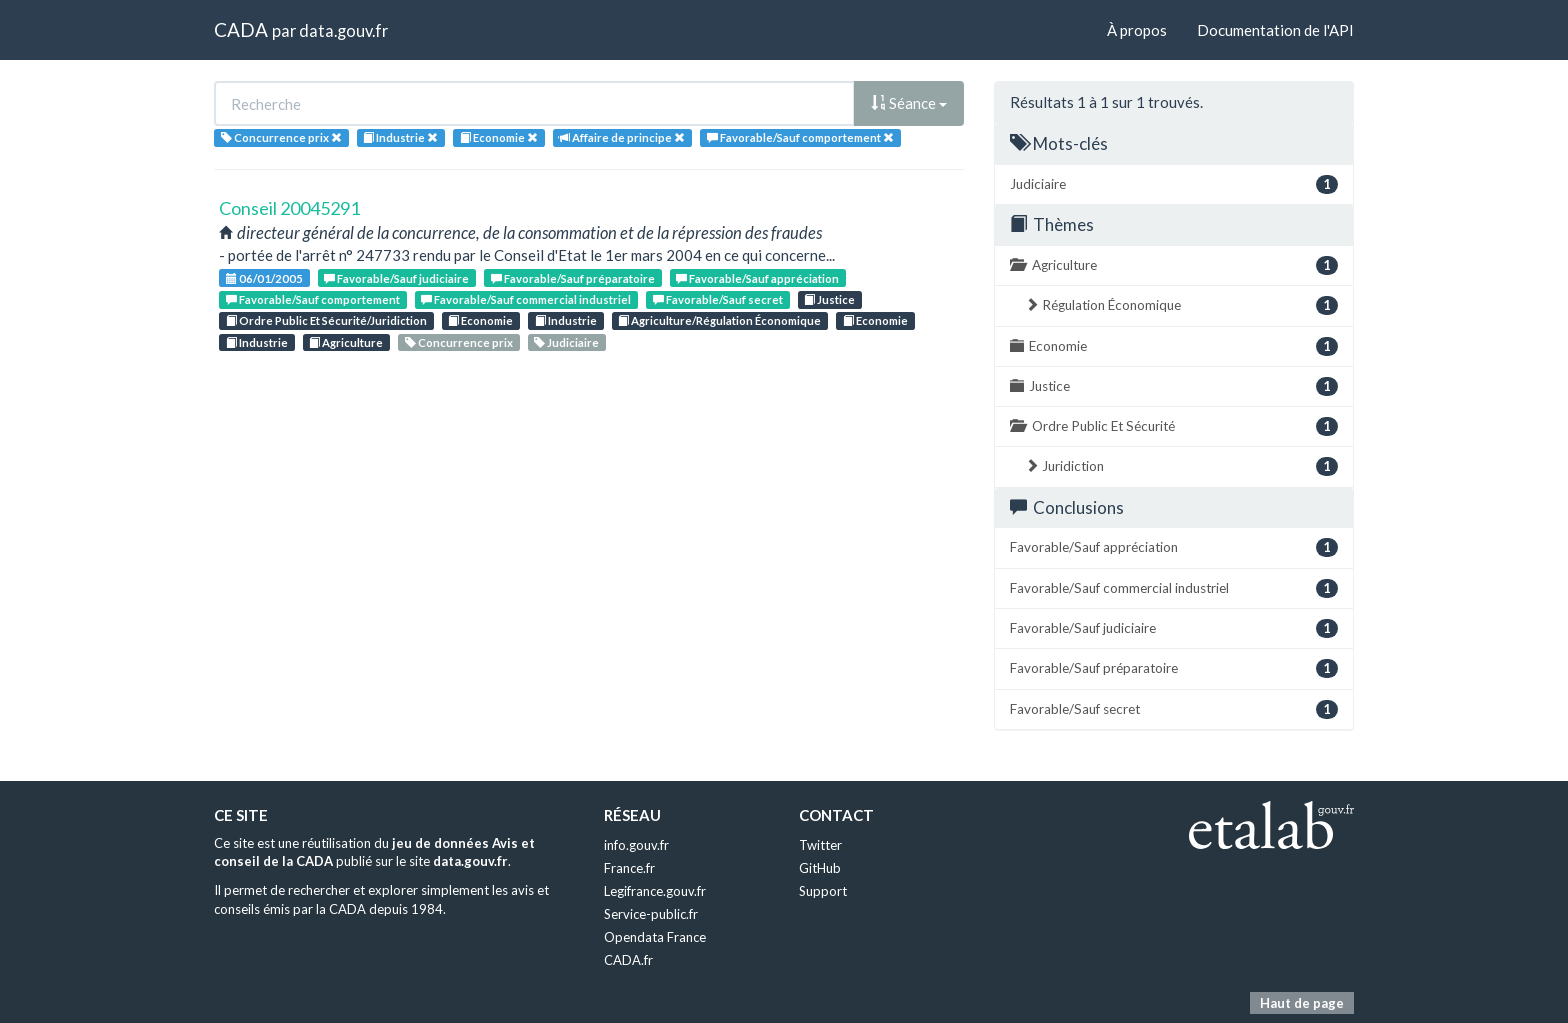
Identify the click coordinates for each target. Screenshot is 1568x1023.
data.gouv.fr (343, 30)
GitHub (820, 868)
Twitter (820, 845)
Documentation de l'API (1275, 30)
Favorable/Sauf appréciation (757, 278)
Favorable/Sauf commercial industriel (526, 299)
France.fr (629, 868)
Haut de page (1302, 1003)
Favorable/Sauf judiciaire (396, 278)
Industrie (566, 320)
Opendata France (655, 937)
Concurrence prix (459, 342)
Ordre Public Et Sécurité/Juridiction (326, 320)
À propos (1137, 30)
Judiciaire (566, 342)
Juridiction (1181, 466)
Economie (480, 320)
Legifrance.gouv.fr (655, 891)
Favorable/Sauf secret (718, 299)
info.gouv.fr (636, 845)
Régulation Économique (1181, 305)
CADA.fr (628, 960)
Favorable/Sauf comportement (313, 299)
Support (823, 891)
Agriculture (346, 342)
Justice (829, 299)
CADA (241, 29)
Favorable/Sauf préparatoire (573, 278)
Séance (909, 103)
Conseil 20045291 (289, 208)
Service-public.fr (651, 914)
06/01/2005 (264, 278)
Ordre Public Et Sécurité (1174, 426)
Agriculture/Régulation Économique (719, 320)
